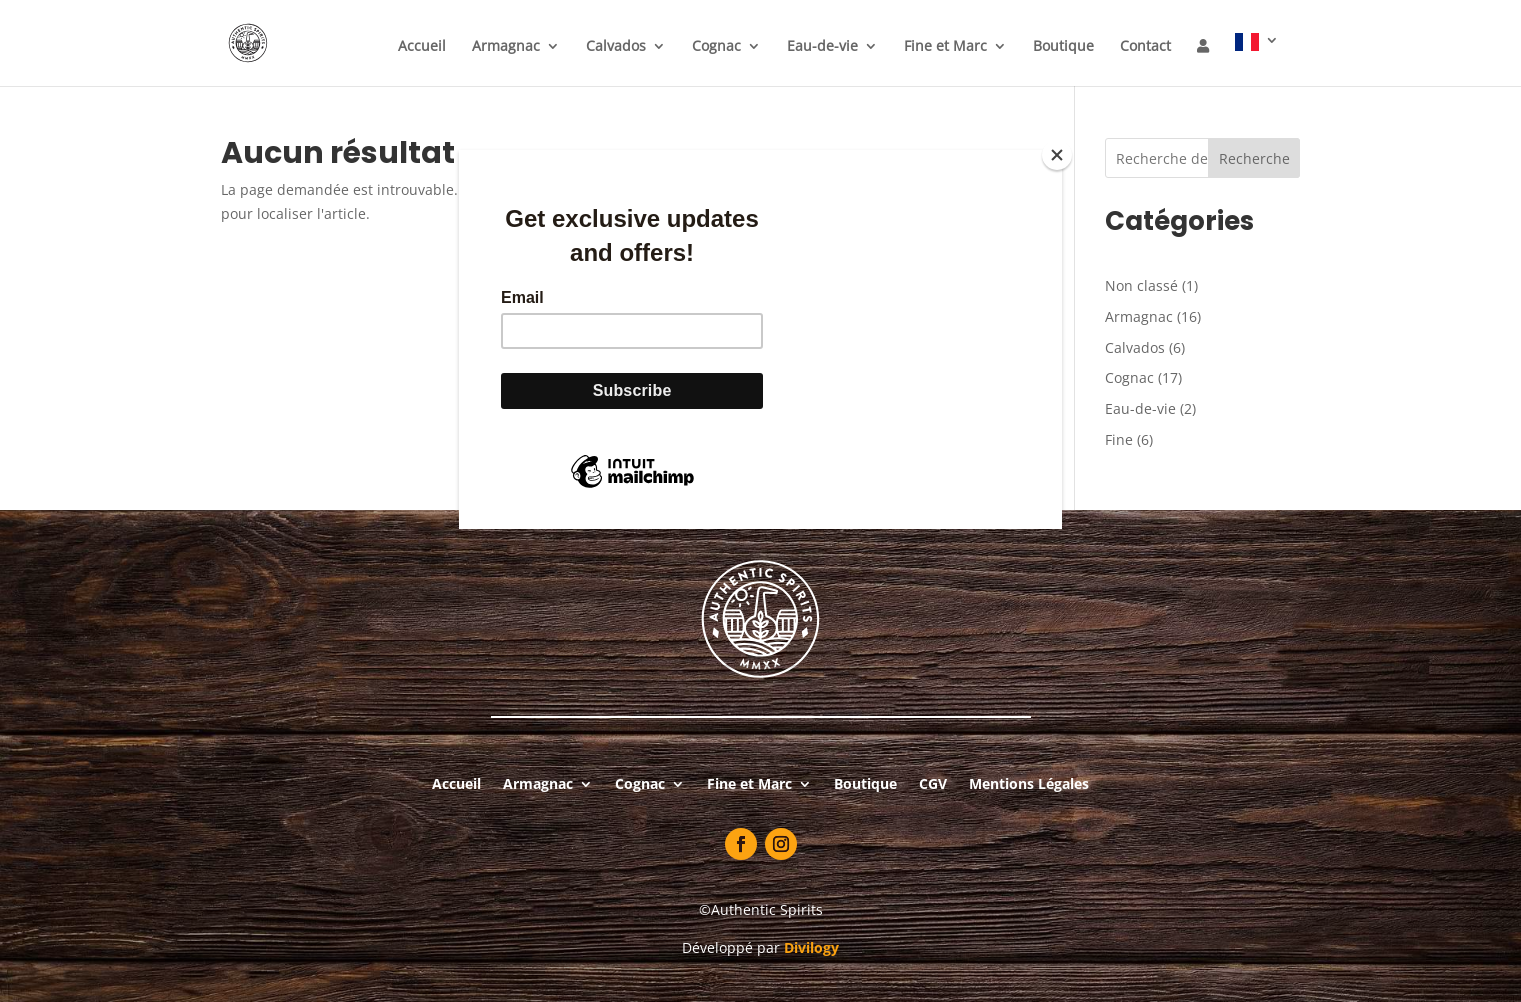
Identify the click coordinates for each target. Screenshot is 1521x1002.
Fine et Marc (945, 47)
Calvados (616, 47)
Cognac (716, 47)
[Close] (1057, 155)
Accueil (422, 47)
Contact (1145, 47)
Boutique (1063, 47)
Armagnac (506, 47)
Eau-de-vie (822, 47)
